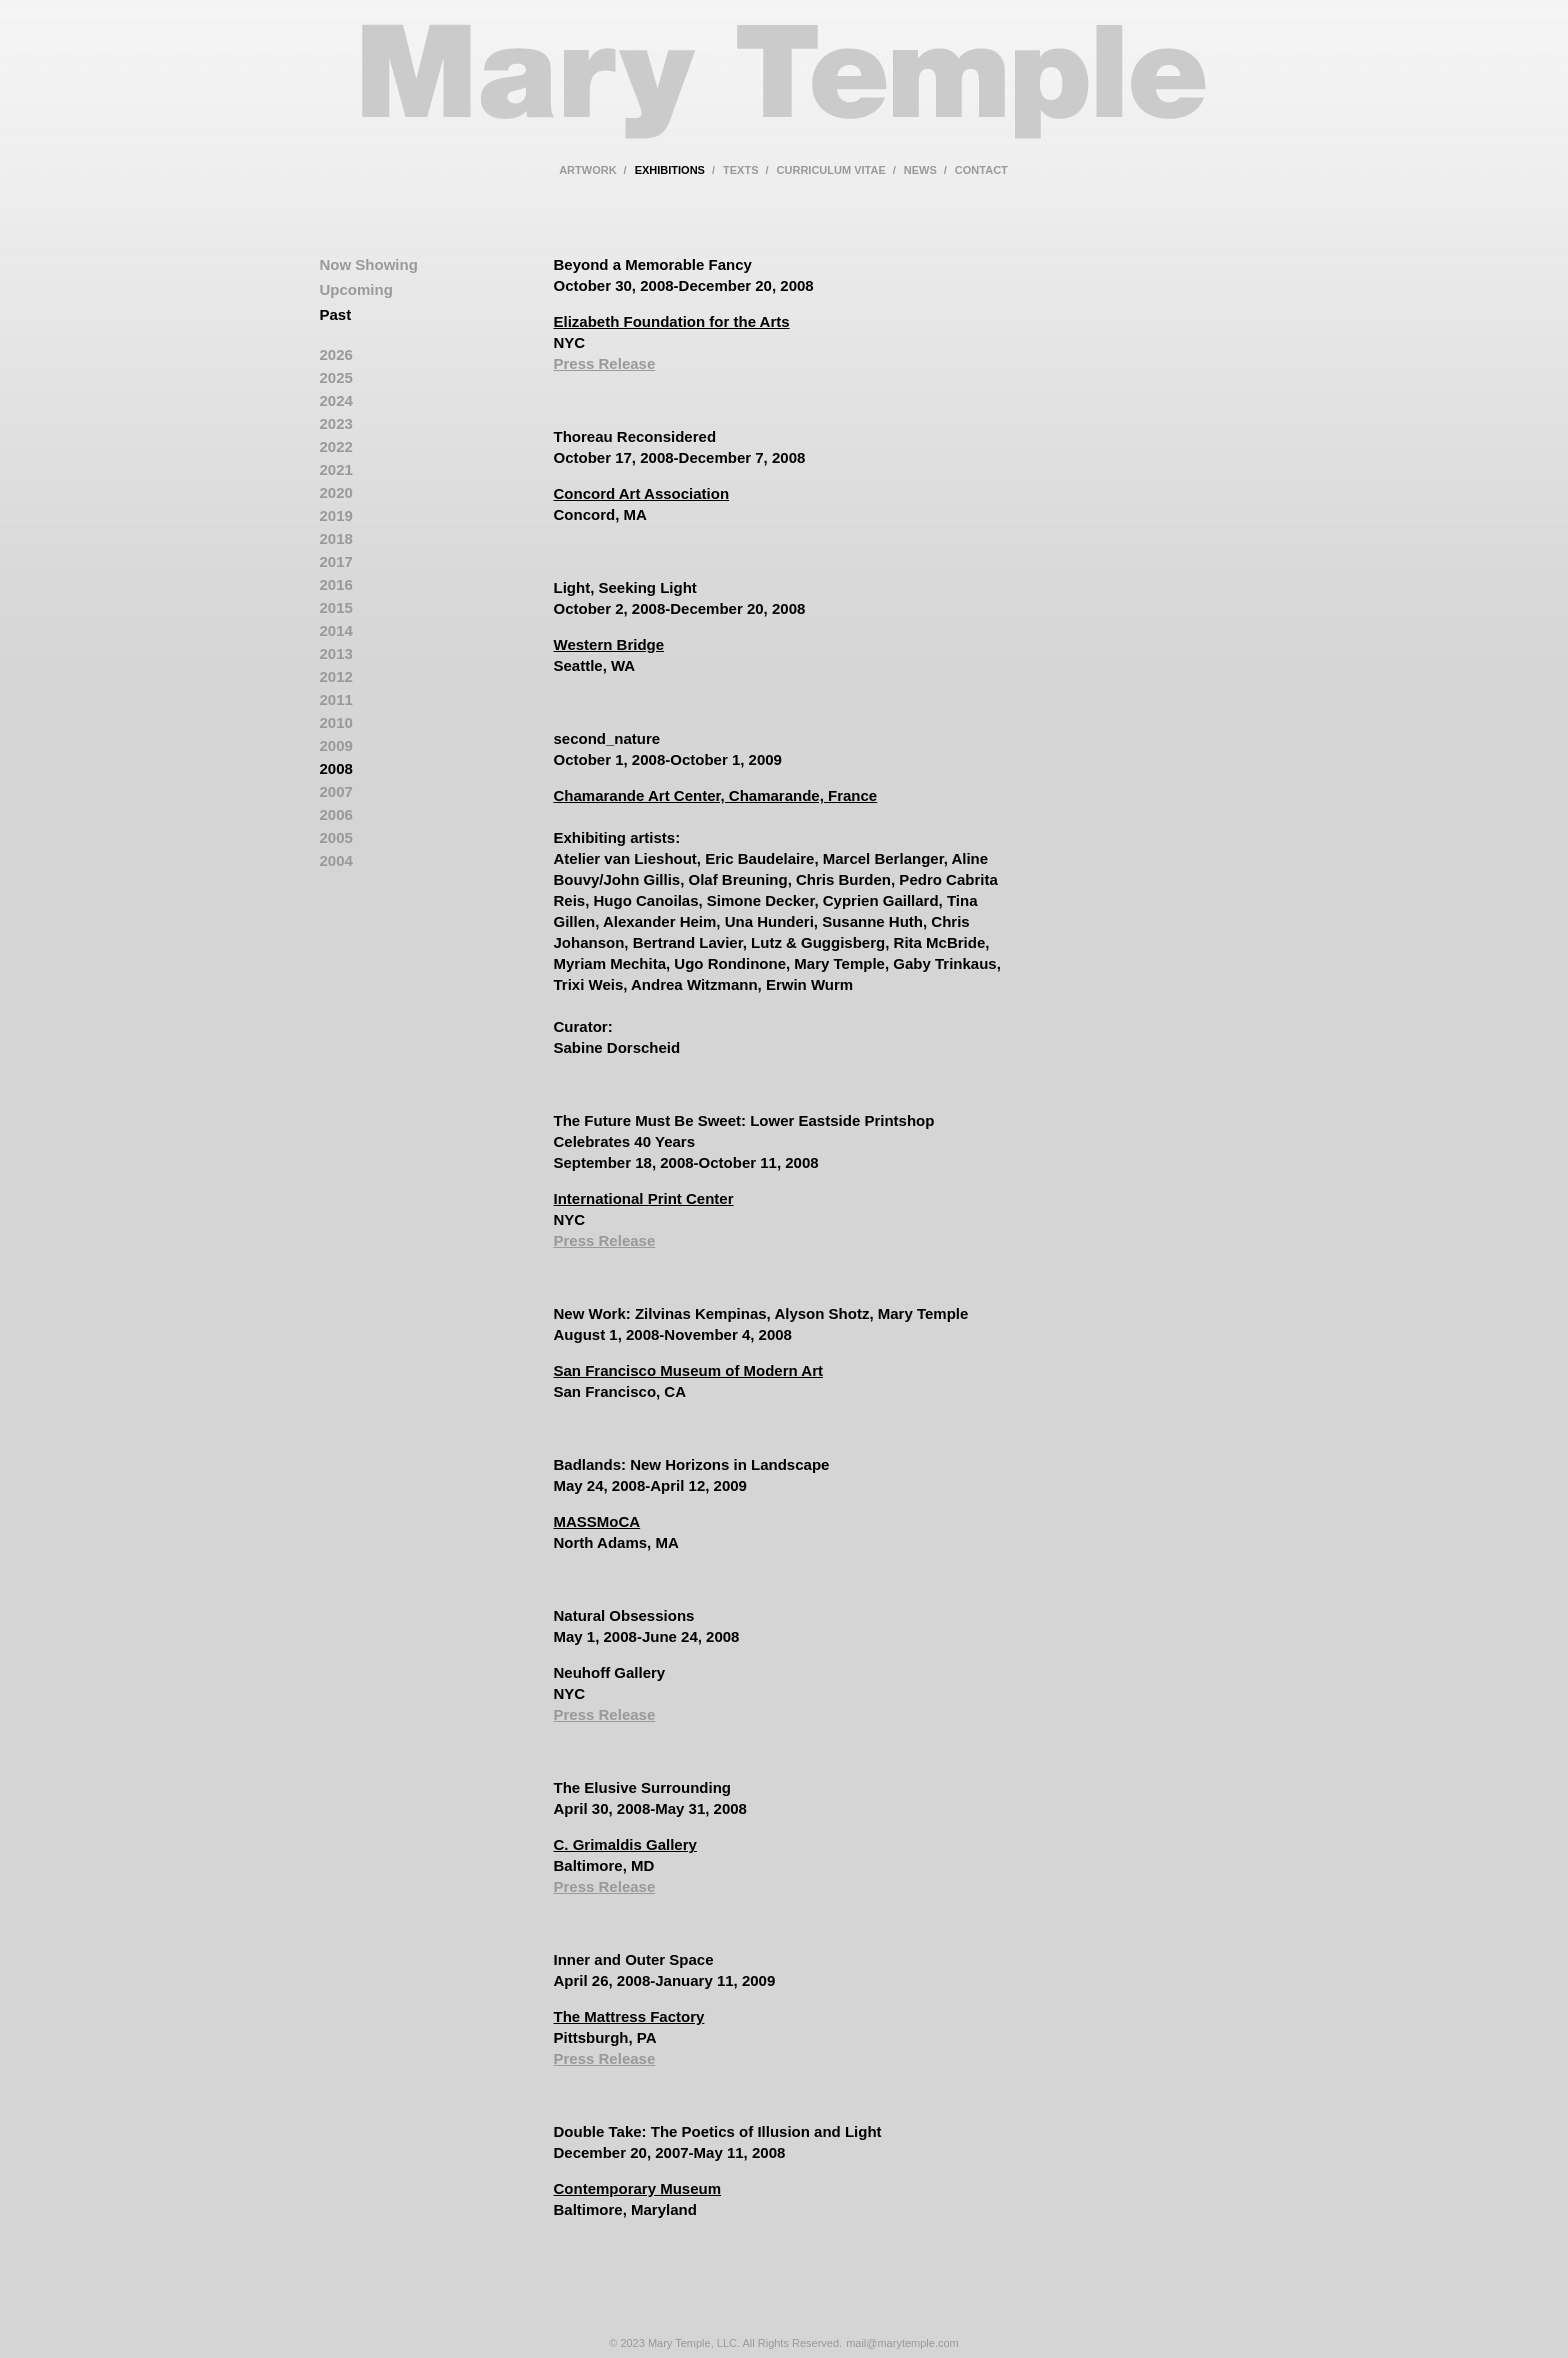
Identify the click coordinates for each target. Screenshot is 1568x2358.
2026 (336, 354)
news (920, 170)
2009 (336, 745)
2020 (336, 492)
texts (740, 170)
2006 (336, 814)
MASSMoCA (597, 1521)
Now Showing (369, 264)
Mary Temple (784, 93)
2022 (336, 446)
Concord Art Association (642, 493)
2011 (336, 699)
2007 (336, 791)
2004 (336, 860)
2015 (336, 607)
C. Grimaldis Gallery (625, 1844)
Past (336, 314)
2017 (336, 561)
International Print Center (644, 1198)
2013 (336, 653)
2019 (336, 515)
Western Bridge (609, 644)
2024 (336, 400)
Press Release (605, 363)
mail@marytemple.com (902, 2343)
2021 (336, 469)
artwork (587, 170)
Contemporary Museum (638, 2188)
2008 (336, 768)
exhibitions (670, 170)
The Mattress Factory (629, 2016)
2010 (336, 722)
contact (981, 170)
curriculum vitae (831, 170)
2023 (336, 423)
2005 (336, 837)
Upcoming (356, 289)
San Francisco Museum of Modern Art (688, 1370)
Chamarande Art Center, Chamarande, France (716, 795)
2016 (336, 584)
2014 (336, 630)
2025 (336, 377)
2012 (336, 676)
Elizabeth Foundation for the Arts (672, 321)
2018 (336, 538)
